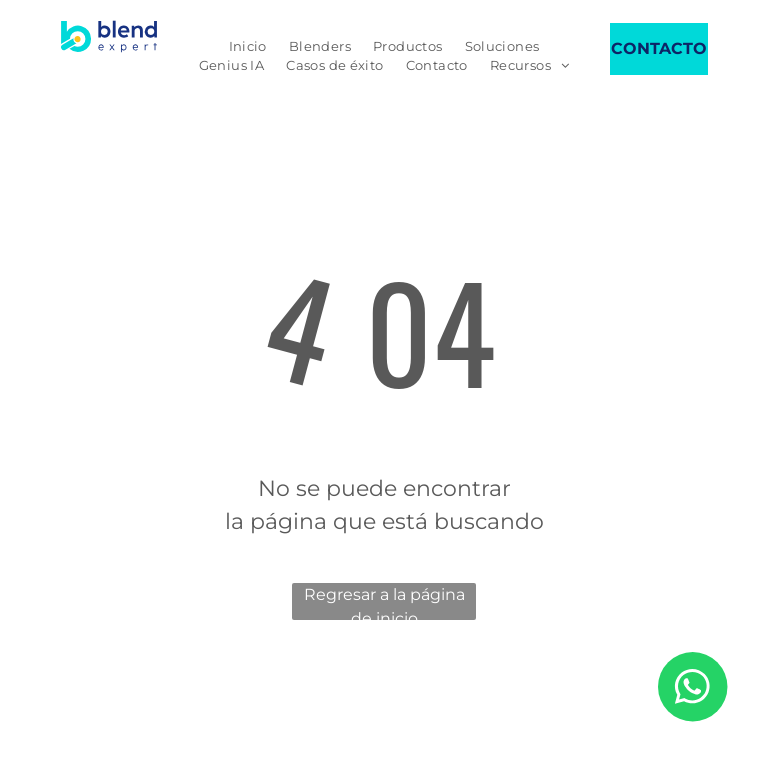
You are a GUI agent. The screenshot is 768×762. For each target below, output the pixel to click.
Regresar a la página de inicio (384, 602)
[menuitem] (248, 47)
